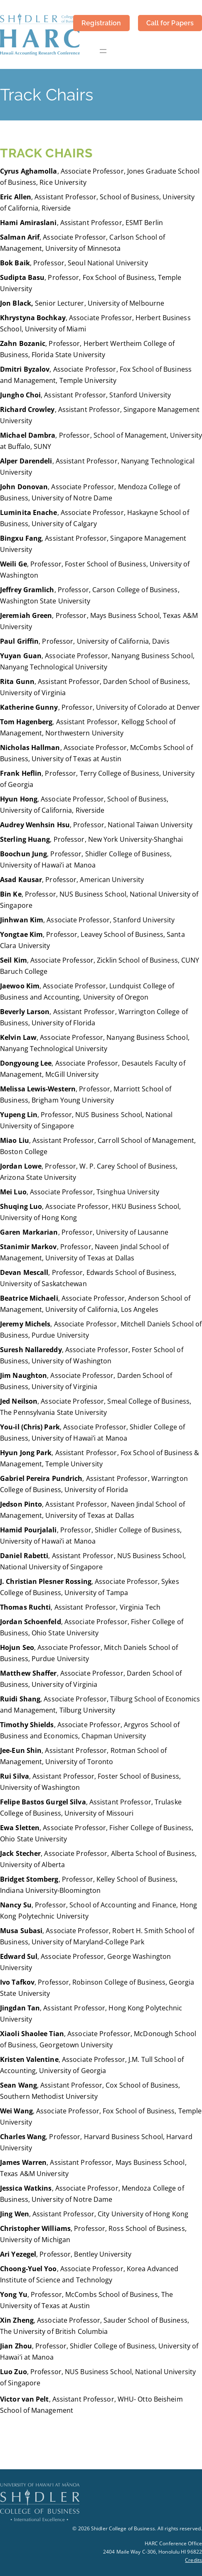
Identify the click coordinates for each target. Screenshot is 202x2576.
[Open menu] (103, 51)
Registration (101, 23)
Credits (193, 2560)
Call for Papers (170, 23)
